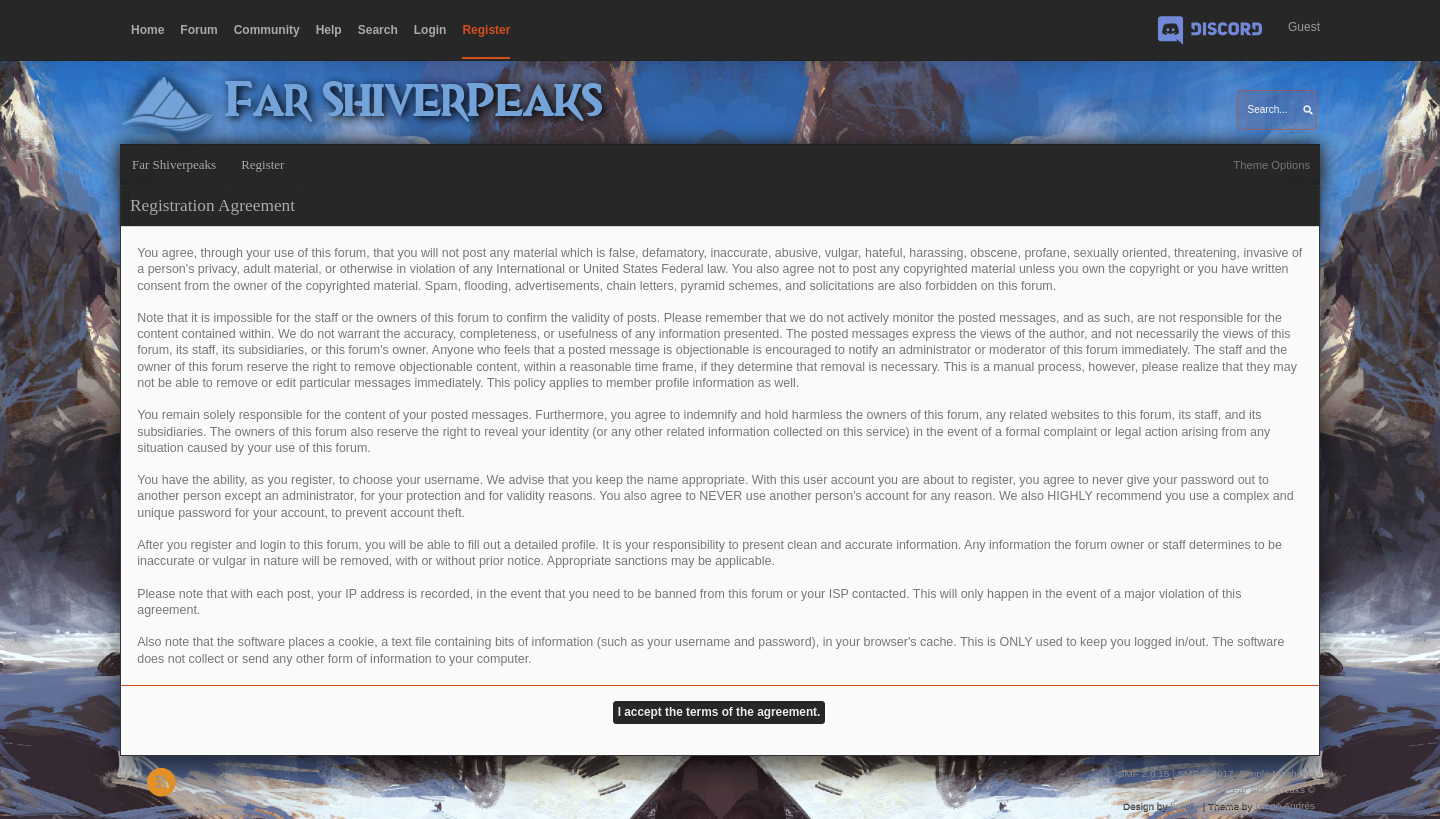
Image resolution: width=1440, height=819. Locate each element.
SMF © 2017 (1205, 773)
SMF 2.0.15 (1144, 773)
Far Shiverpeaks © (1273, 789)
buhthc (1185, 805)
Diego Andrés (1285, 805)
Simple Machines (1277, 773)
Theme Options (1271, 165)
